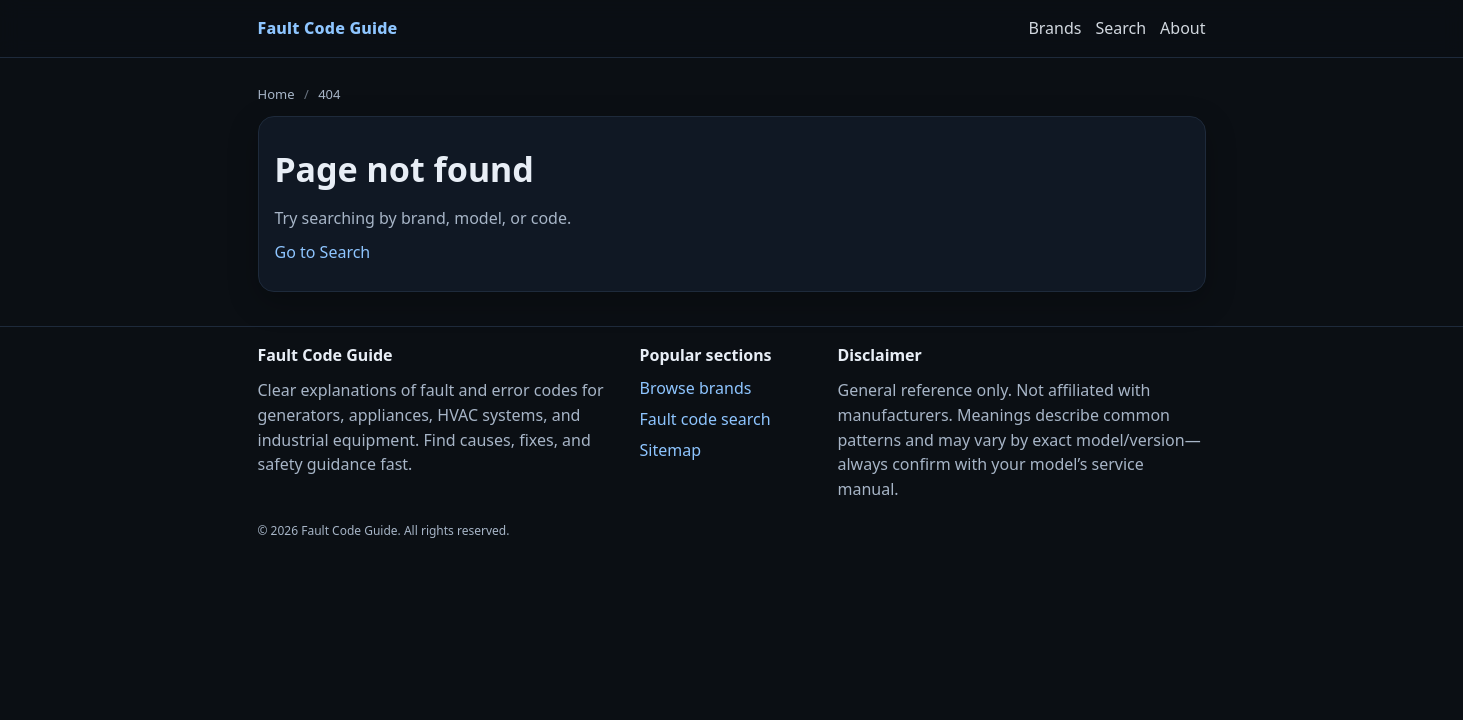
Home (276, 94)
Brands (1054, 28)
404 (329, 94)
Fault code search (705, 419)
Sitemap (671, 450)
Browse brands (696, 388)
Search (1120, 28)
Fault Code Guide (328, 28)
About (1182, 28)
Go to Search (323, 252)
